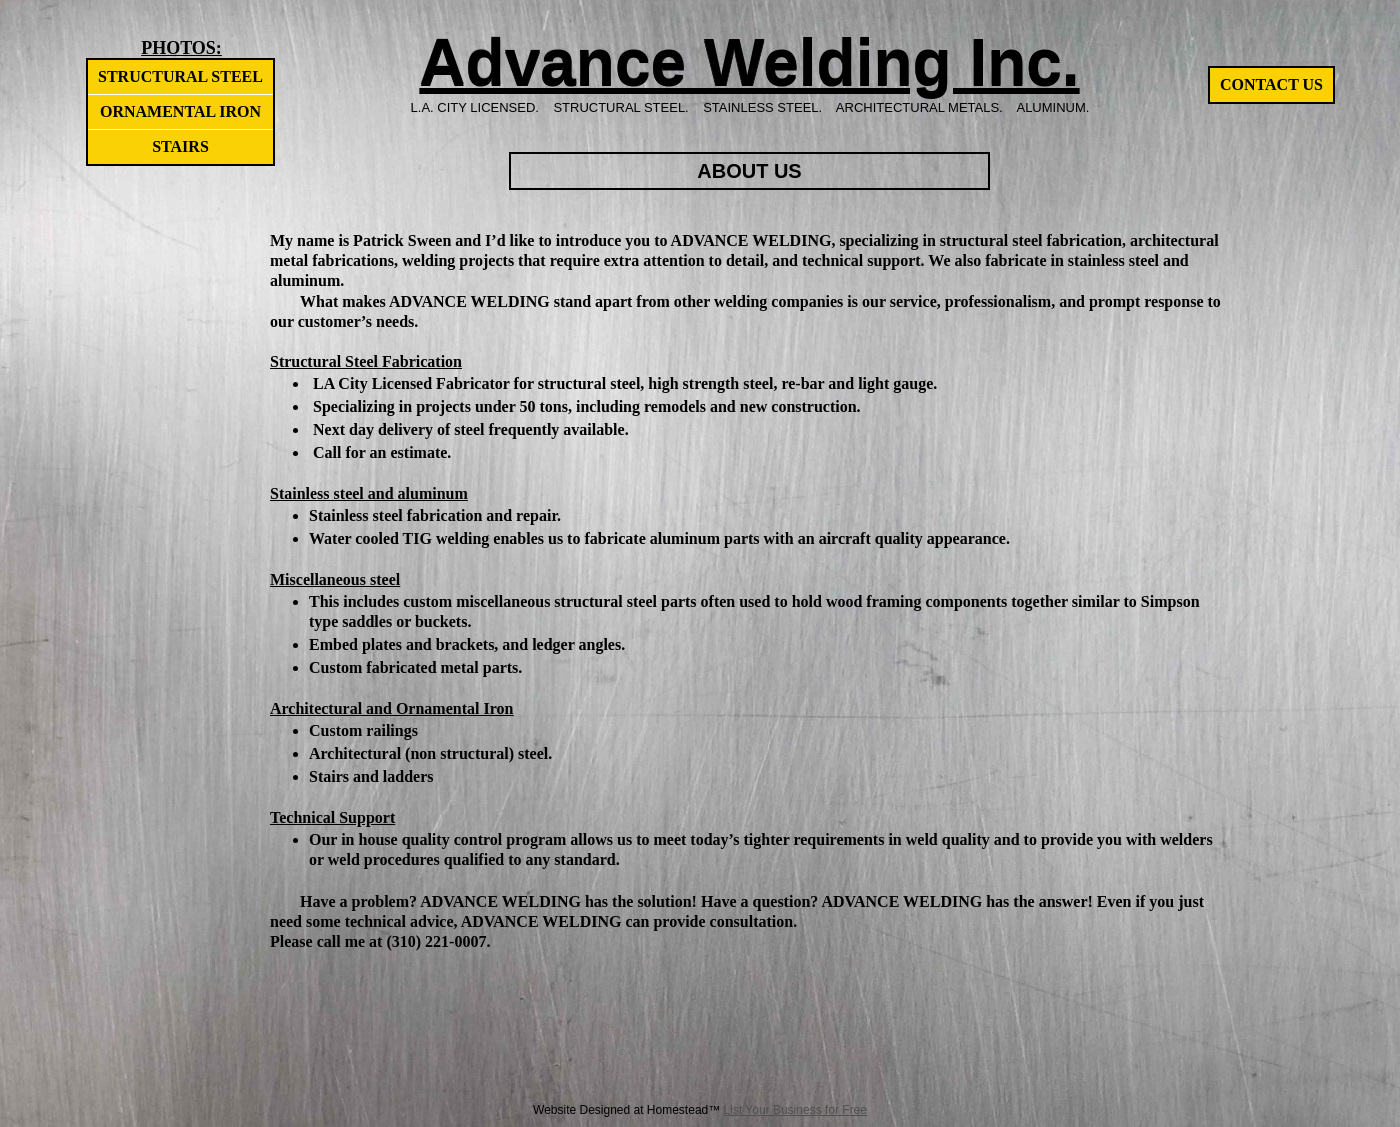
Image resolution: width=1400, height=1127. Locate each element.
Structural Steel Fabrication (366, 361)
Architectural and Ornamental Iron (391, 708)
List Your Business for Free (795, 1110)
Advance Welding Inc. (749, 62)
